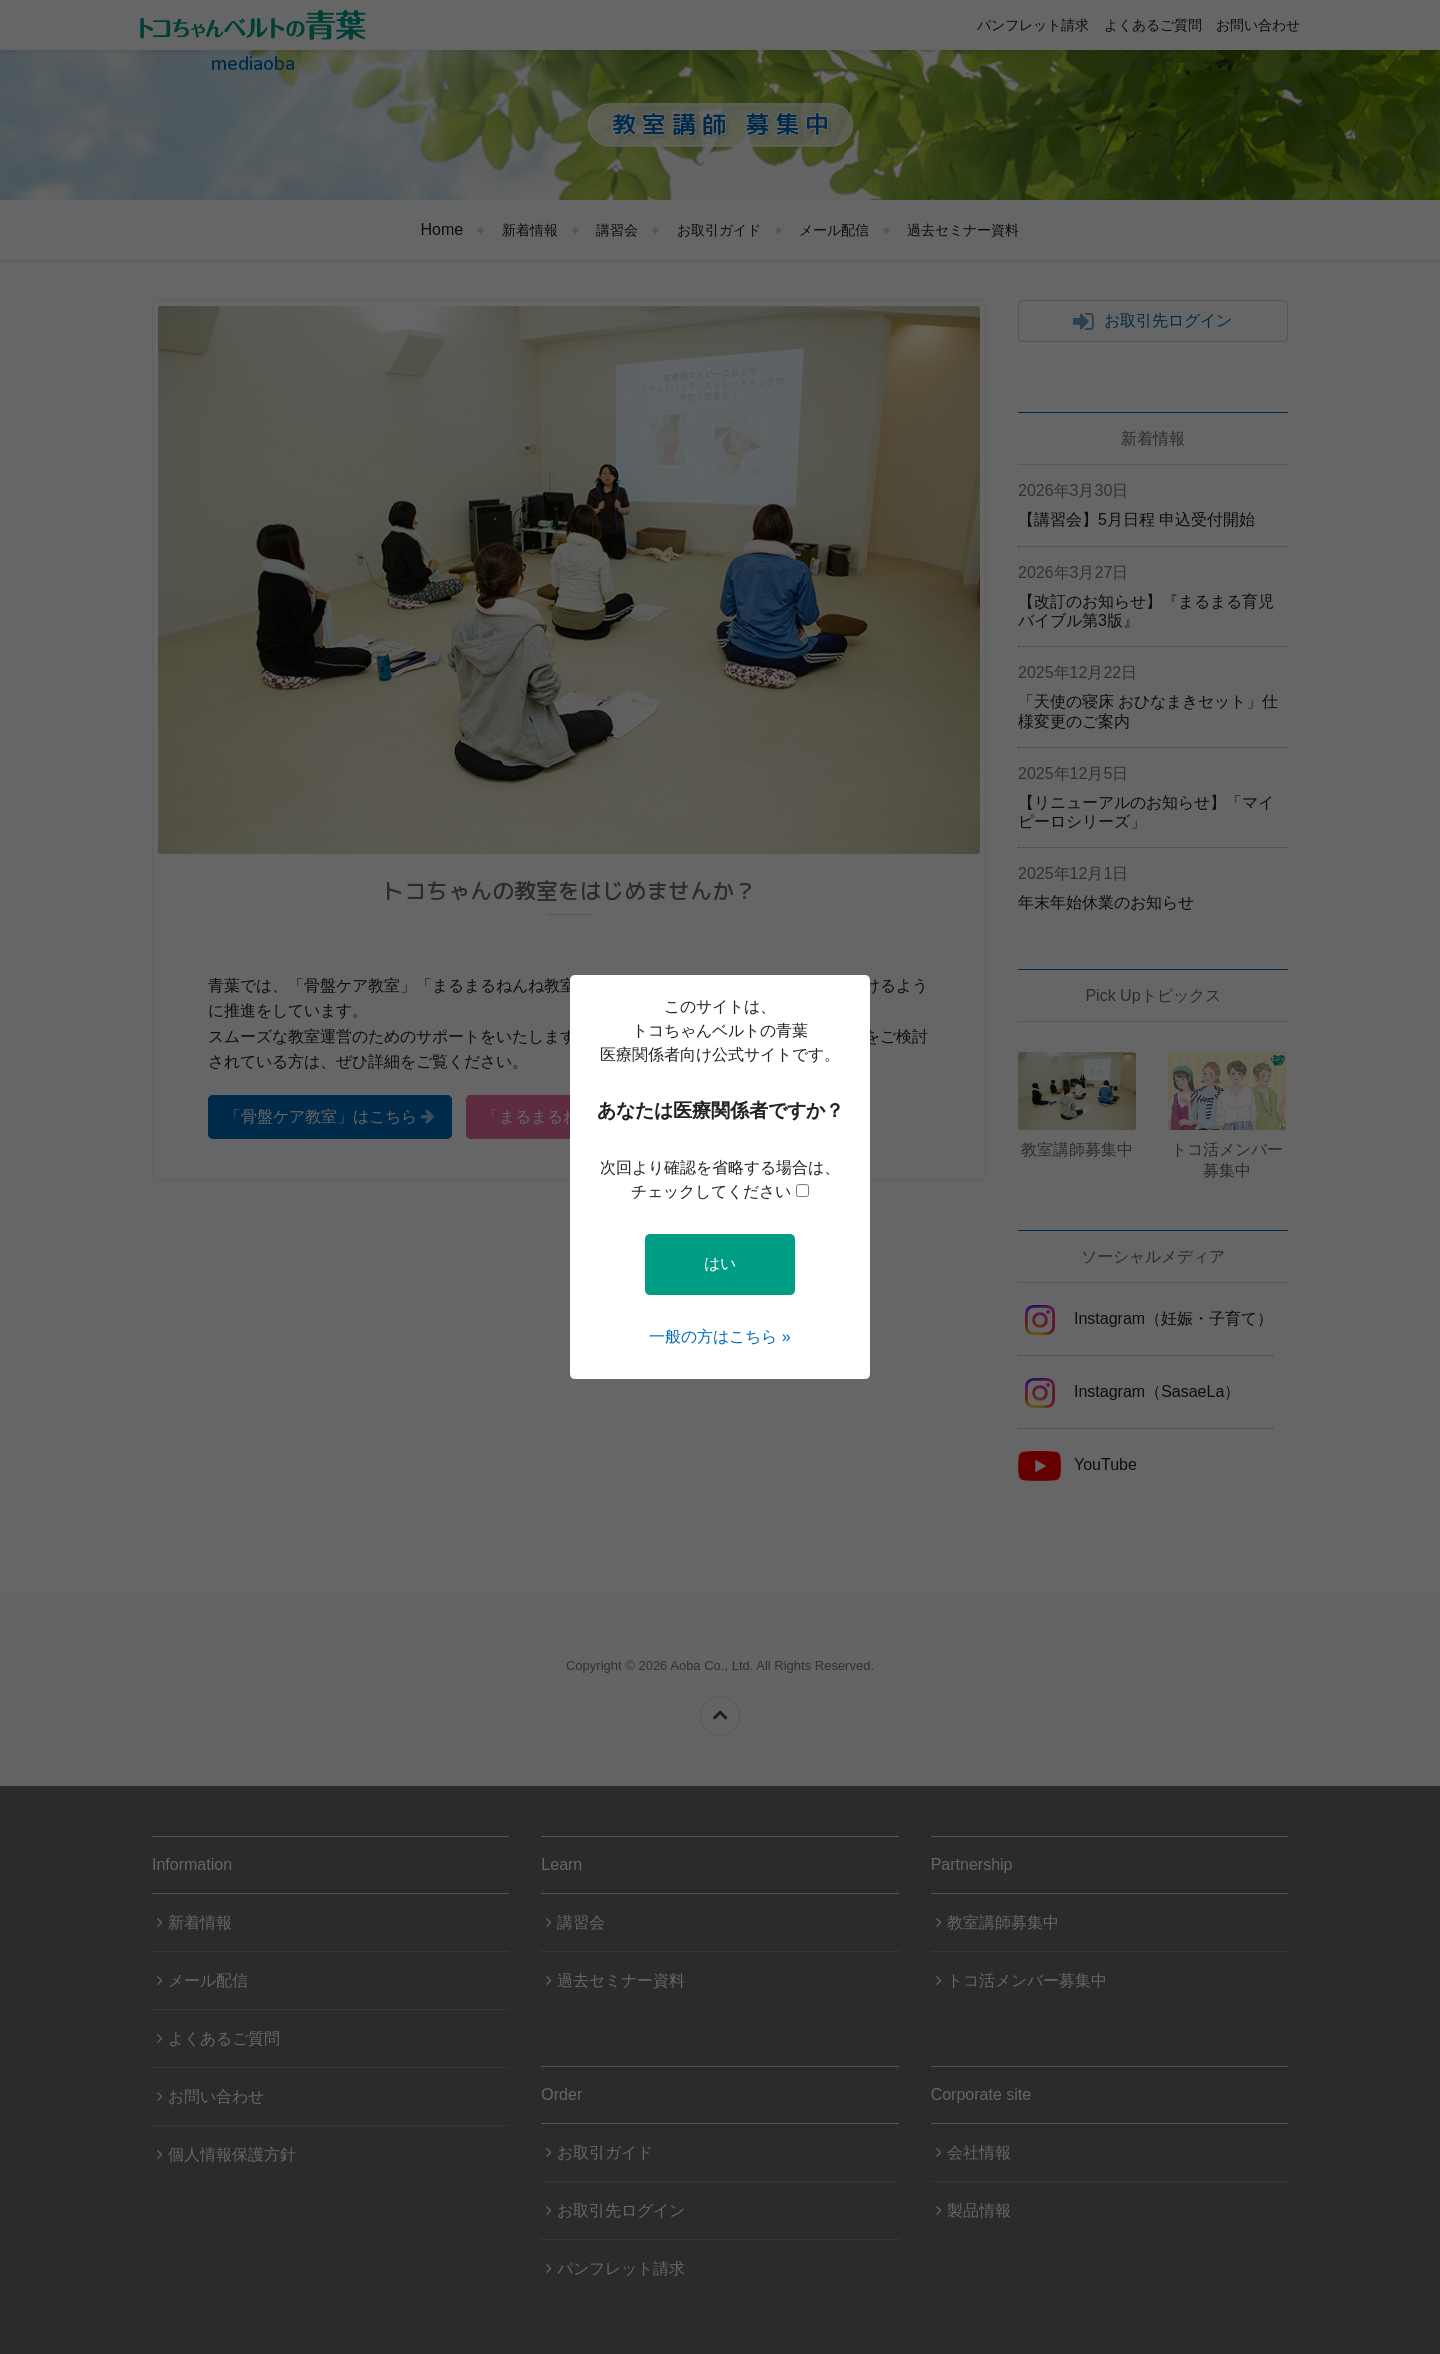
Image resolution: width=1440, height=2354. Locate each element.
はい (720, 1263)
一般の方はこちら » (719, 1336)
